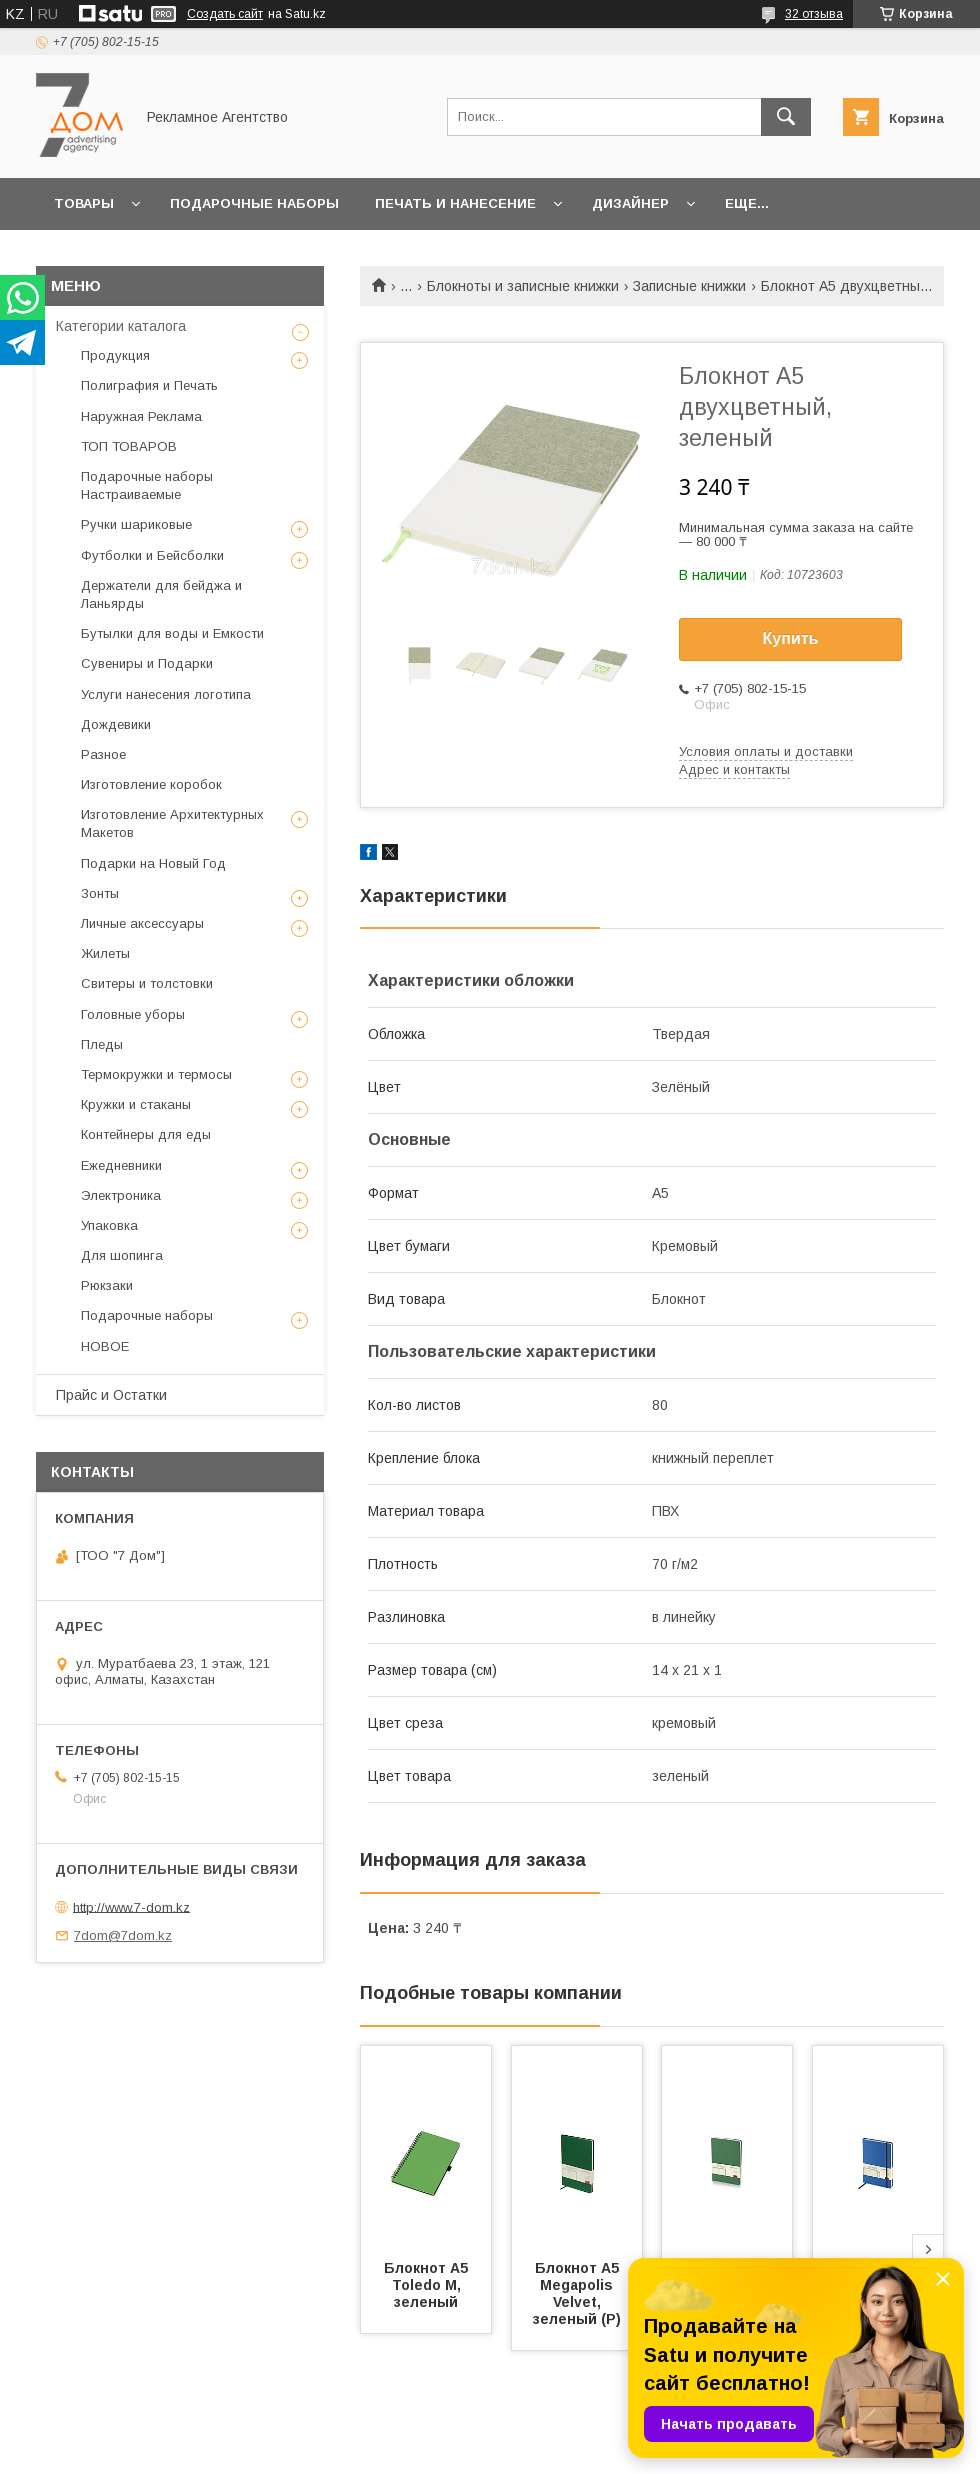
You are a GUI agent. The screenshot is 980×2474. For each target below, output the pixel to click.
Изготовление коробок (151, 784)
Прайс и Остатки (111, 1395)
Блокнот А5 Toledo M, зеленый (428, 2285)
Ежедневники (121, 1165)
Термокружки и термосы (156, 1074)
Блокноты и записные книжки (523, 286)
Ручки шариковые (136, 524)
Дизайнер (630, 203)
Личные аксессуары (142, 923)
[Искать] (786, 117)
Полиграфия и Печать (149, 385)
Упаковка (109, 1225)
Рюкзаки (107, 1285)
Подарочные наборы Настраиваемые (147, 485)
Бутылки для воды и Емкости (172, 633)
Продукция (115, 355)
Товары (84, 203)
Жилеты (105, 953)
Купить (791, 638)
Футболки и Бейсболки (152, 555)
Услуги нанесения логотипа (166, 694)
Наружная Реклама (141, 416)
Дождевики (116, 724)
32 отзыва (814, 14)
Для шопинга (122, 1255)
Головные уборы (133, 1014)
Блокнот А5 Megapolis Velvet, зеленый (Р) (578, 2293)
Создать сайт (225, 14)
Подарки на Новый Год (153, 863)
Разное (103, 754)
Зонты (100, 893)
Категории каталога (121, 326)
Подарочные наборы (254, 203)
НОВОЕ (105, 1346)
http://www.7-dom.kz (131, 1906)
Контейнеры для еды (146, 1134)
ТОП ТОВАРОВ (129, 446)
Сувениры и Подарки (147, 663)
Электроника (121, 1195)
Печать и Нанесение (455, 203)
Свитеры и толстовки (147, 983)
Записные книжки (689, 286)
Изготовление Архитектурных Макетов (172, 823)
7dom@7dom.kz (123, 1935)
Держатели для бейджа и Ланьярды (161, 594)
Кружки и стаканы (136, 1104)
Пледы (102, 1044)
